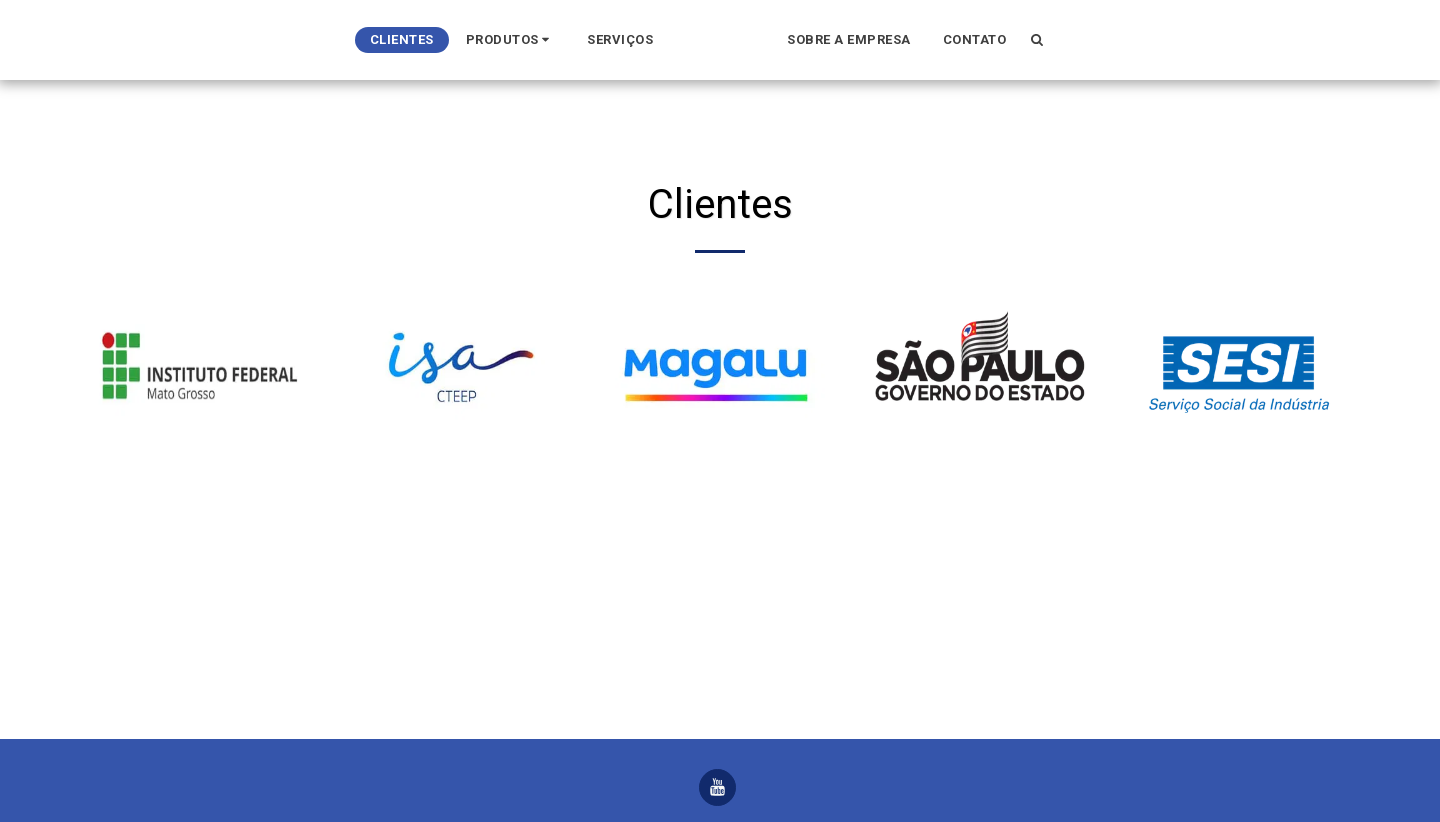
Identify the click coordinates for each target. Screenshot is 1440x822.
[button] (245, 40)
